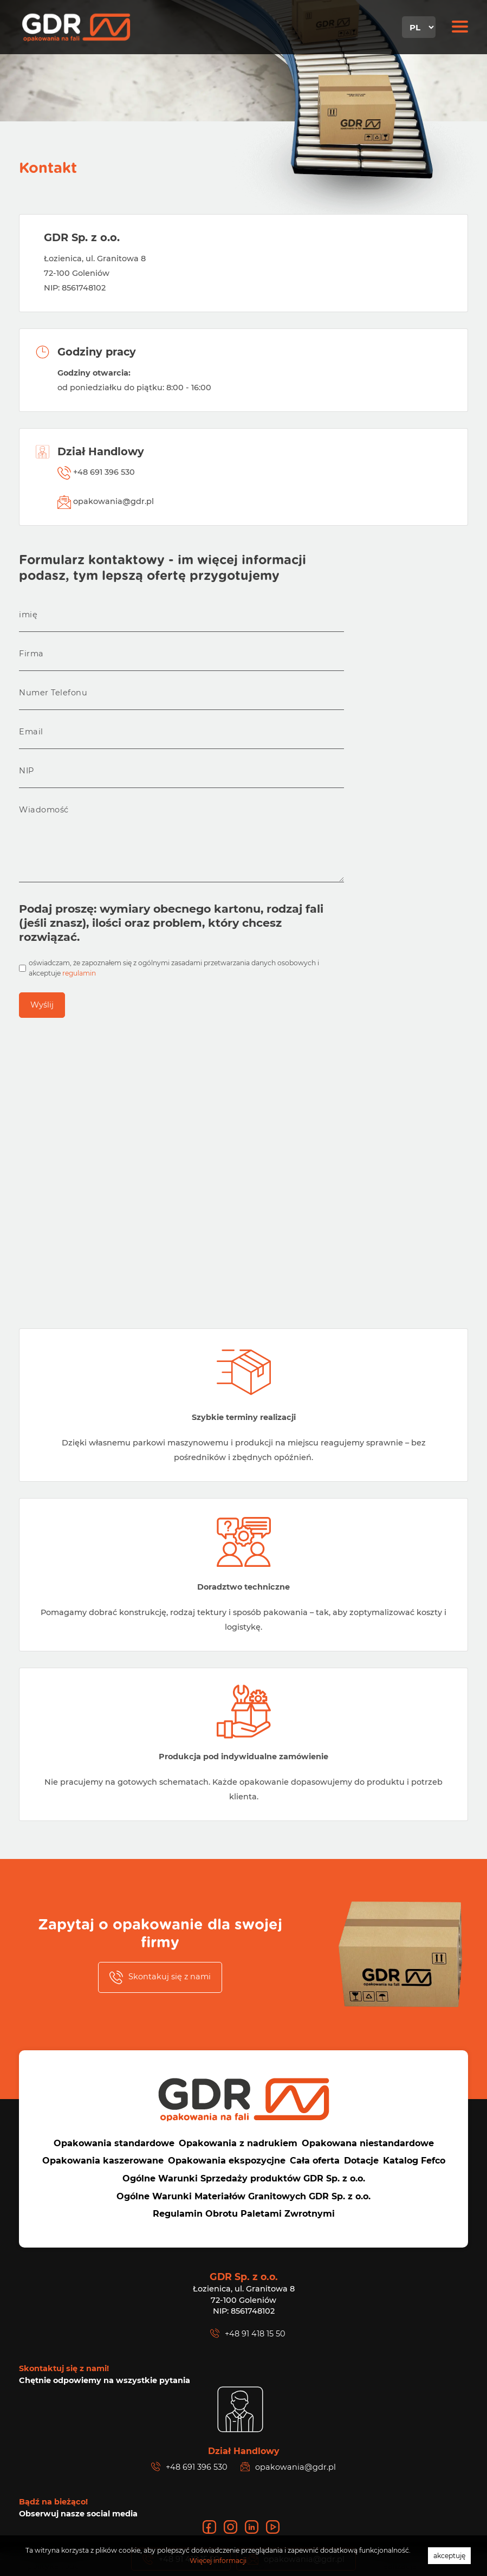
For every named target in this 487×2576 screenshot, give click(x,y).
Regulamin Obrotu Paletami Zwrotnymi (244, 2214)
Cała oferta (315, 2160)
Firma (31, 653)
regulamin (79, 973)
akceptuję (449, 2556)
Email (31, 732)
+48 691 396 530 (96, 473)
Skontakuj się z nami (160, 1977)
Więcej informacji (218, 2560)
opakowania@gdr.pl (105, 502)
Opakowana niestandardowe (368, 2143)
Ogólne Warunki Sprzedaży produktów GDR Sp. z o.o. (243, 2178)
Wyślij (42, 1005)
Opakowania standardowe (114, 2143)
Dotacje (361, 2160)
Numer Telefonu (53, 693)
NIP (26, 771)
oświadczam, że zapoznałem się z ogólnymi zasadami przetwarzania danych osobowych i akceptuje (174, 968)
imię (28, 614)
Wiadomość (44, 810)
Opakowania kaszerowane (103, 2160)
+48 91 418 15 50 (247, 2333)
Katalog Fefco (414, 2160)
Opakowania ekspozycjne (226, 2160)
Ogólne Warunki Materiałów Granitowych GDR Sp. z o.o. (243, 2196)
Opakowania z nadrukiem (238, 2143)
